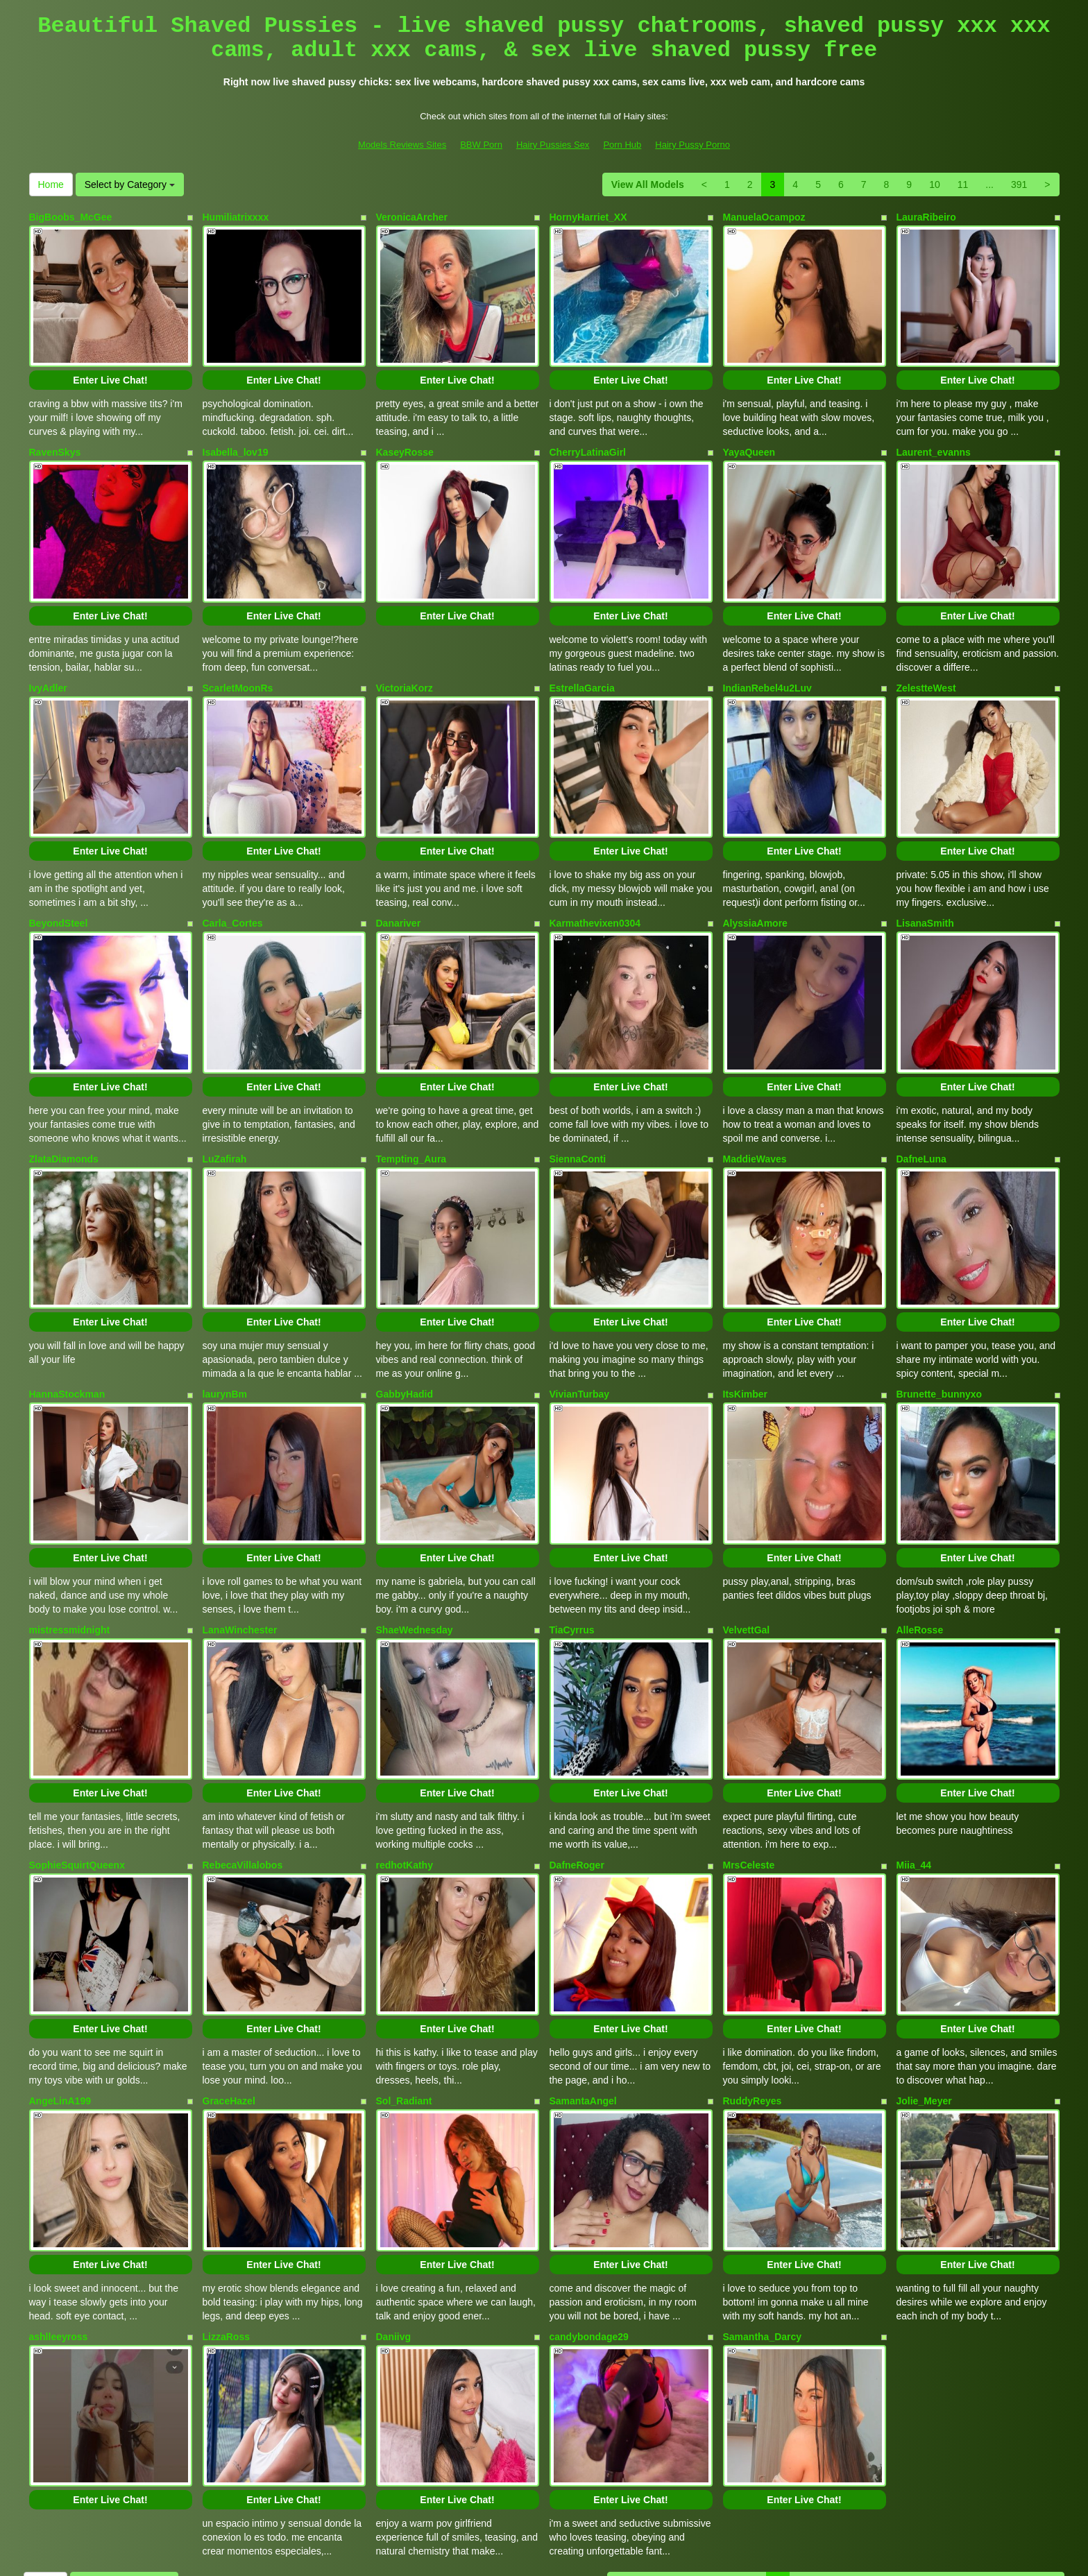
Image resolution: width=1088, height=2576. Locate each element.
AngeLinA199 (60, 1948)
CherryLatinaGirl (588, 433)
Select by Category (130, 184)
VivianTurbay (580, 1299)
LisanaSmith (925, 866)
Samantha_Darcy (762, 2164)
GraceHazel (229, 1948)
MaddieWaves (755, 1082)
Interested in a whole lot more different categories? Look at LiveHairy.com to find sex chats (543, 2454)
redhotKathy (404, 1731)
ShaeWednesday (414, 1515)
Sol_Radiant (404, 1948)
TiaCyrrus (572, 1515)
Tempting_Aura (411, 1082)
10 (934, 184)
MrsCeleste (749, 1731)
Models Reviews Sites (402, 144)
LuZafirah (225, 1082)
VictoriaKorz (404, 649)
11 (963, 184)
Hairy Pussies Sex (552, 144)
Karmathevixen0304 (595, 866)
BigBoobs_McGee (70, 217)
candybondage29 (589, 2164)
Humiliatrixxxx (236, 217)
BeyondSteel (58, 866)
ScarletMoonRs (238, 649)
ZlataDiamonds (64, 1082)
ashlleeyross (58, 2164)
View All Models (647, 184)
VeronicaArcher (412, 217)
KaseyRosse (405, 433)
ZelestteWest (926, 649)
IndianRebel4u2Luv (767, 649)
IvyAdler (48, 649)
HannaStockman (67, 1299)
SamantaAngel (583, 1948)
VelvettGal (746, 1515)
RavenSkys (55, 433)
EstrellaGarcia (582, 649)
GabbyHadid (404, 1299)
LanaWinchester (240, 1515)
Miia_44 (914, 1731)
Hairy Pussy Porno (692, 144)
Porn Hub (622, 144)
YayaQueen (749, 433)
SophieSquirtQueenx (77, 1731)
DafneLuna (921, 1082)
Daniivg (393, 2164)
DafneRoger (577, 1731)
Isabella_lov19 (236, 433)
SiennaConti (578, 1082)
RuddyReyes (752, 1948)
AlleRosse (920, 1515)
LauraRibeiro (926, 217)
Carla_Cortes (233, 866)
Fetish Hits (654, 2556)
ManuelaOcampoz (764, 217)
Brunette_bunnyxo (939, 1299)
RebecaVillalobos (243, 1731)
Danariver (398, 866)
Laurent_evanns (933, 433)
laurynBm (225, 1299)
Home (51, 184)
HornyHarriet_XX (588, 217)
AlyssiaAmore (755, 866)
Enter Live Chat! (110, 361)
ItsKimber (745, 1299)
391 (1019, 184)
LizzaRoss (226, 2164)
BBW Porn (481, 144)
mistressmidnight (69, 1515)
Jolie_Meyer (924, 1948)
